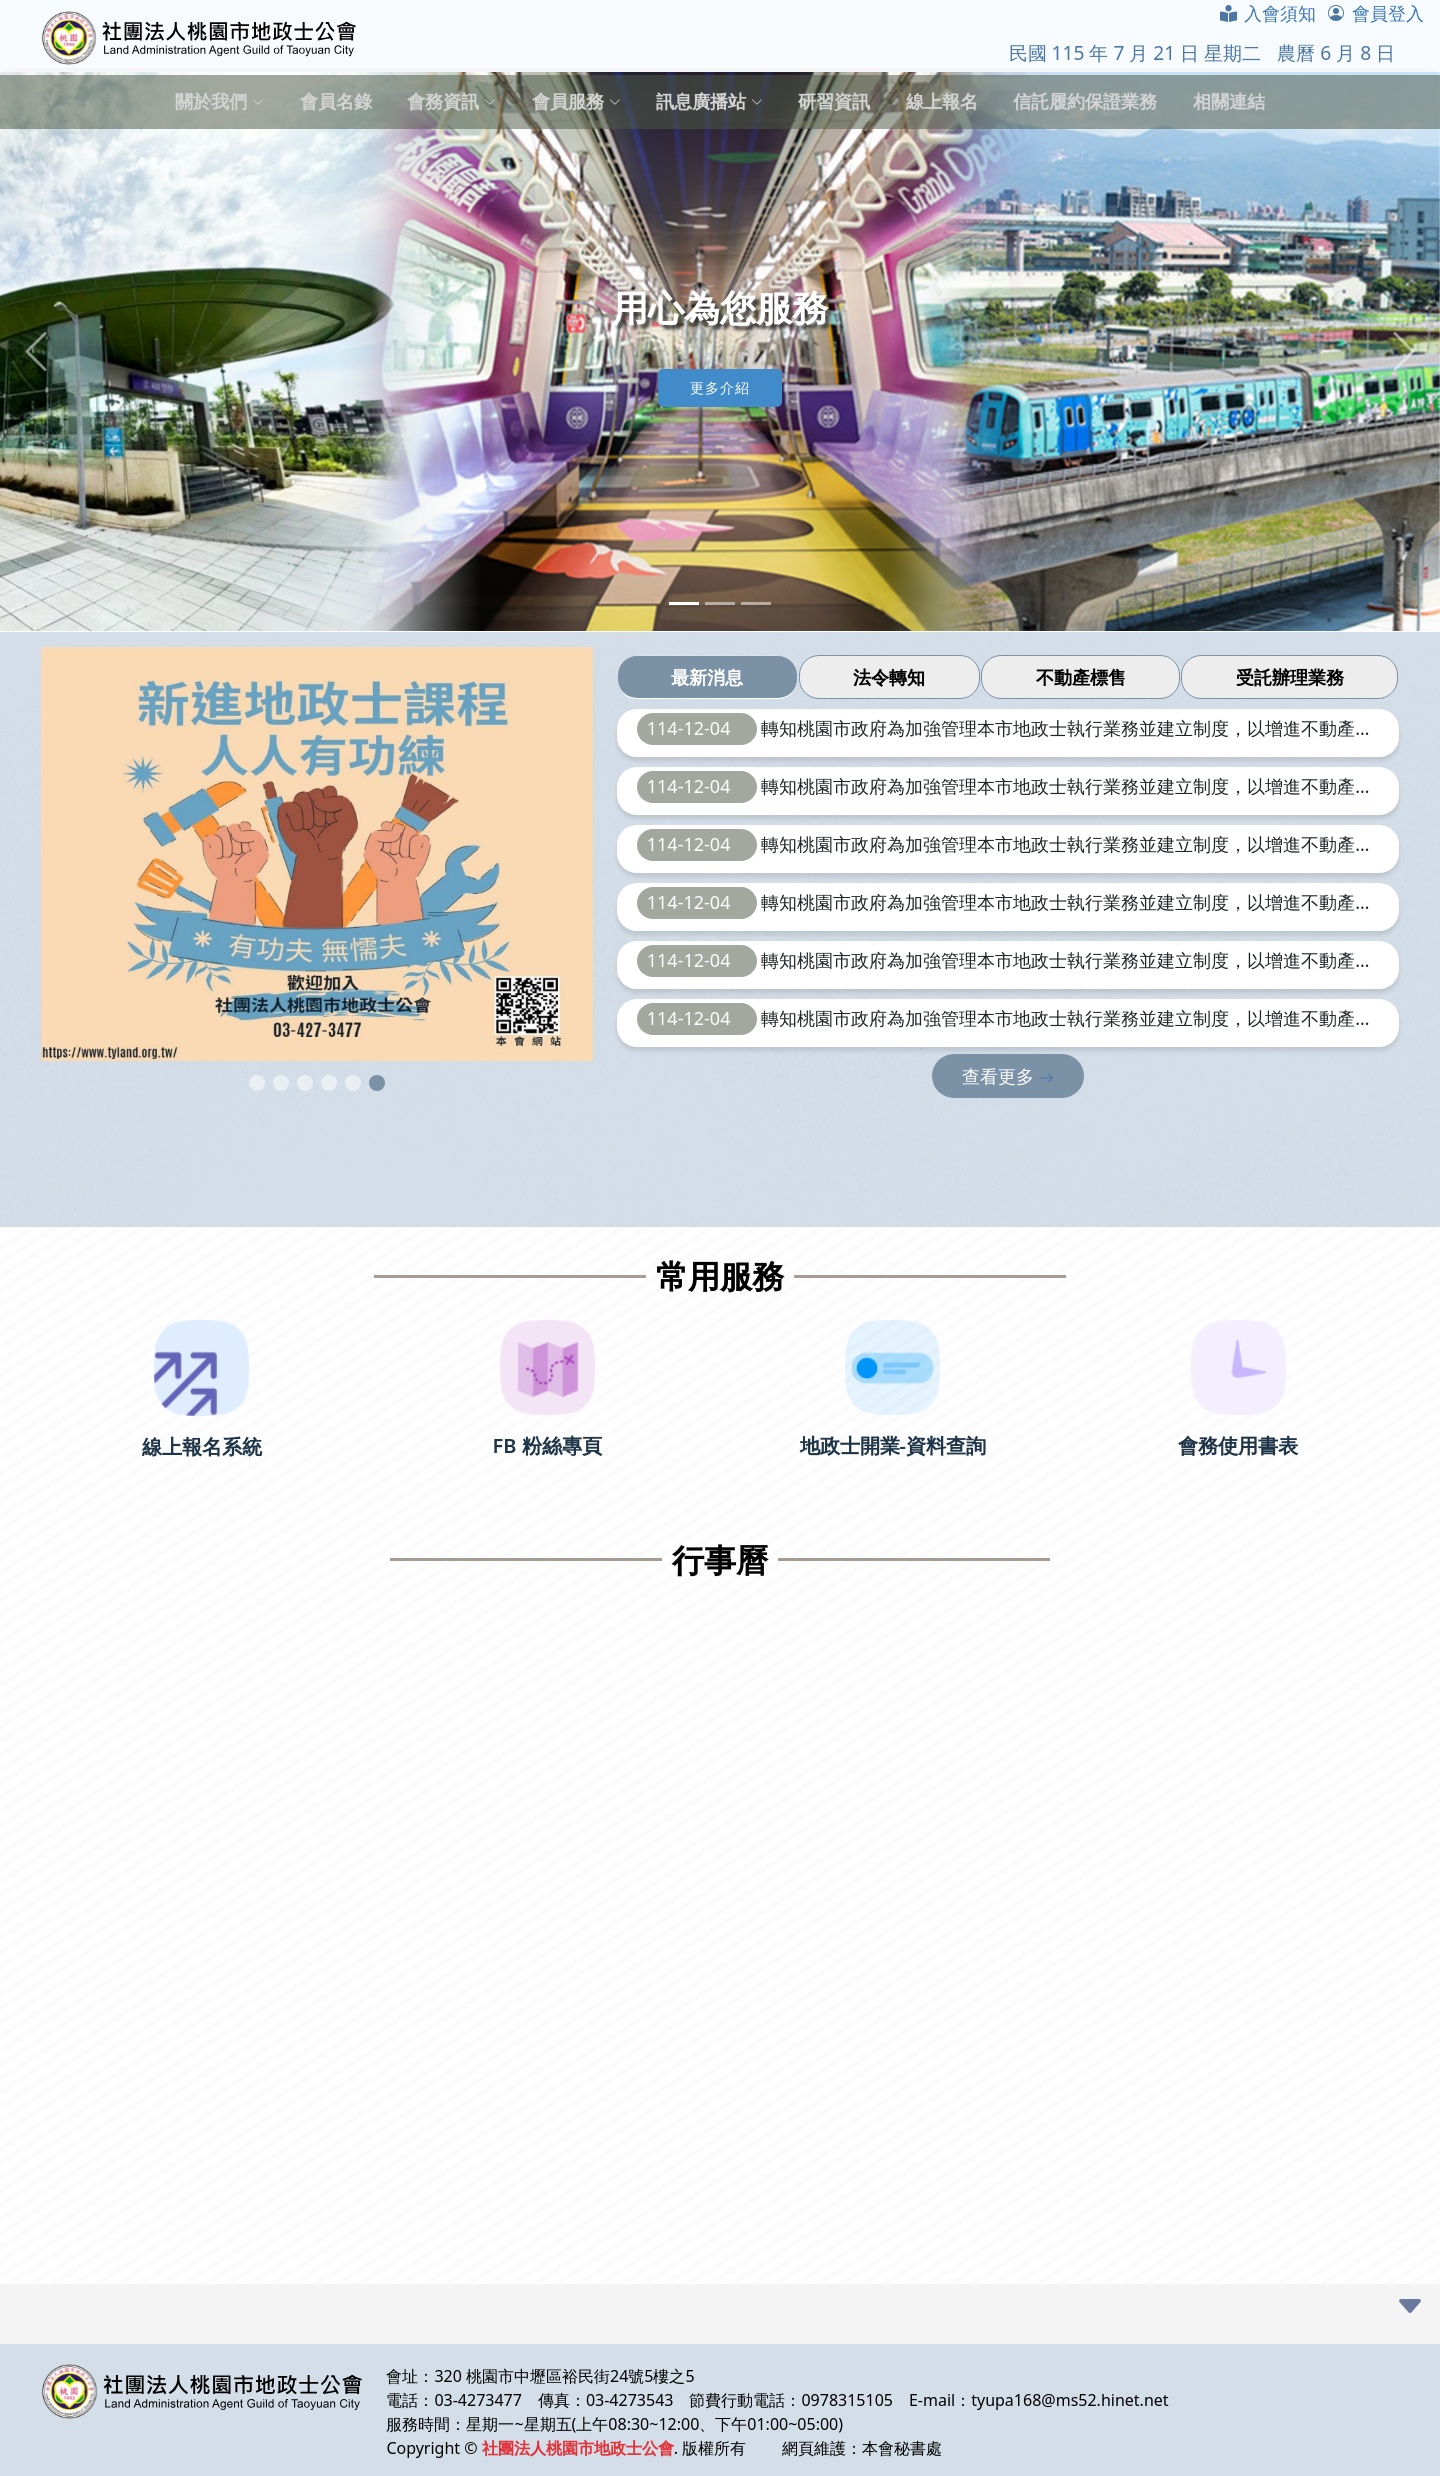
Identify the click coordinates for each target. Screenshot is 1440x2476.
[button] (36, 352)
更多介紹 (720, 387)
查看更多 (1008, 1076)
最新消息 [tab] (707, 677)
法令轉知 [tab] (889, 677)
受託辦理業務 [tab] (1290, 677)
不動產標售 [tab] (1081, 677)
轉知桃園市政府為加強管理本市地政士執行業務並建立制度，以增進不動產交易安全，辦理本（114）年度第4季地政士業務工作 (1067, 846)
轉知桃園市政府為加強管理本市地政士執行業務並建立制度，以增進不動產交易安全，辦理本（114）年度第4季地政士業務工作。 (1067, 730)
